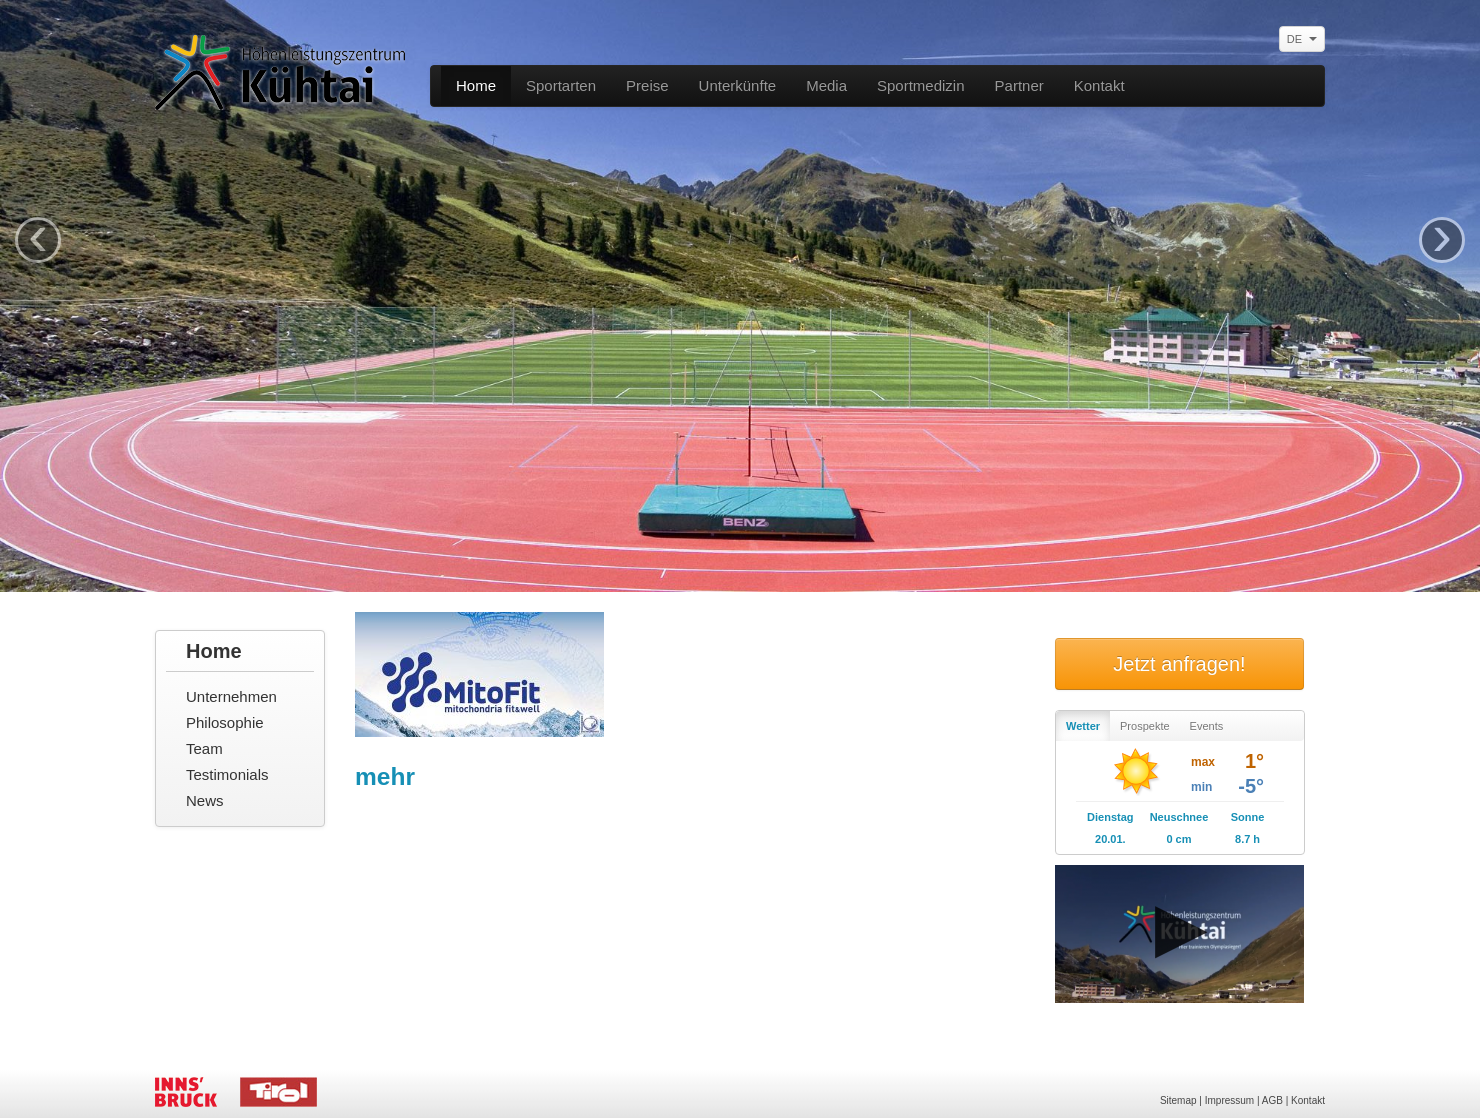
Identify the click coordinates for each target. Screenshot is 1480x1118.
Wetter (1083, 726)
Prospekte (1145, 726)
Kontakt (1099, 85)
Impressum (1229, 1100)
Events (1207, 726)
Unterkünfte (738, 85)
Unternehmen (231, 696)
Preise (647, 85)
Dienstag (1110, 817)
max (1203, 762)
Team (204, 748)
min (1201, 787)
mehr (385, 776)
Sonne (1248, 817)
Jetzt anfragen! (1179, 664)
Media (826, 85)
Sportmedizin (921, 85)
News (205, 800)
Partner (1019, 85)
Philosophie (225, 722)
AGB (1272, 1100)
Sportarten (561, 85)
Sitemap (1178, 1100)
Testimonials (227, 774)
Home (476, 85)
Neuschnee (1179, 817)
